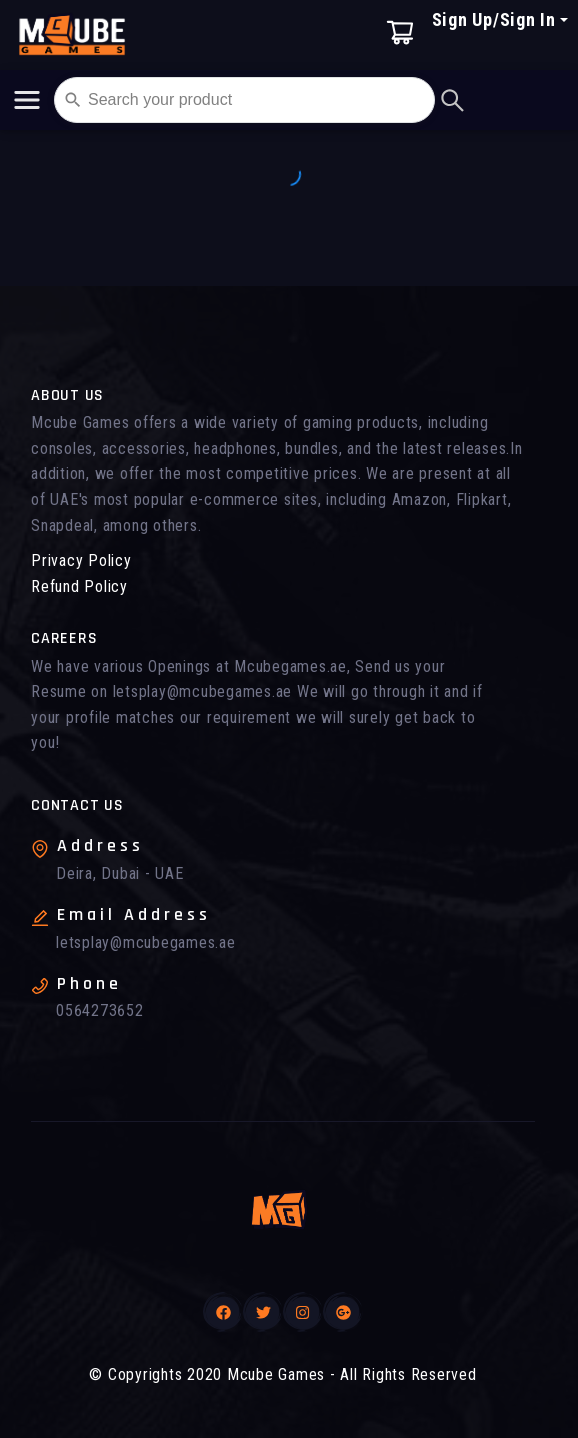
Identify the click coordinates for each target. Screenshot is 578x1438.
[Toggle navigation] (27, 100)
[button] (499, 47)
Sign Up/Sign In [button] (494, 19)
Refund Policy (79, 586)
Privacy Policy (81, 560)
